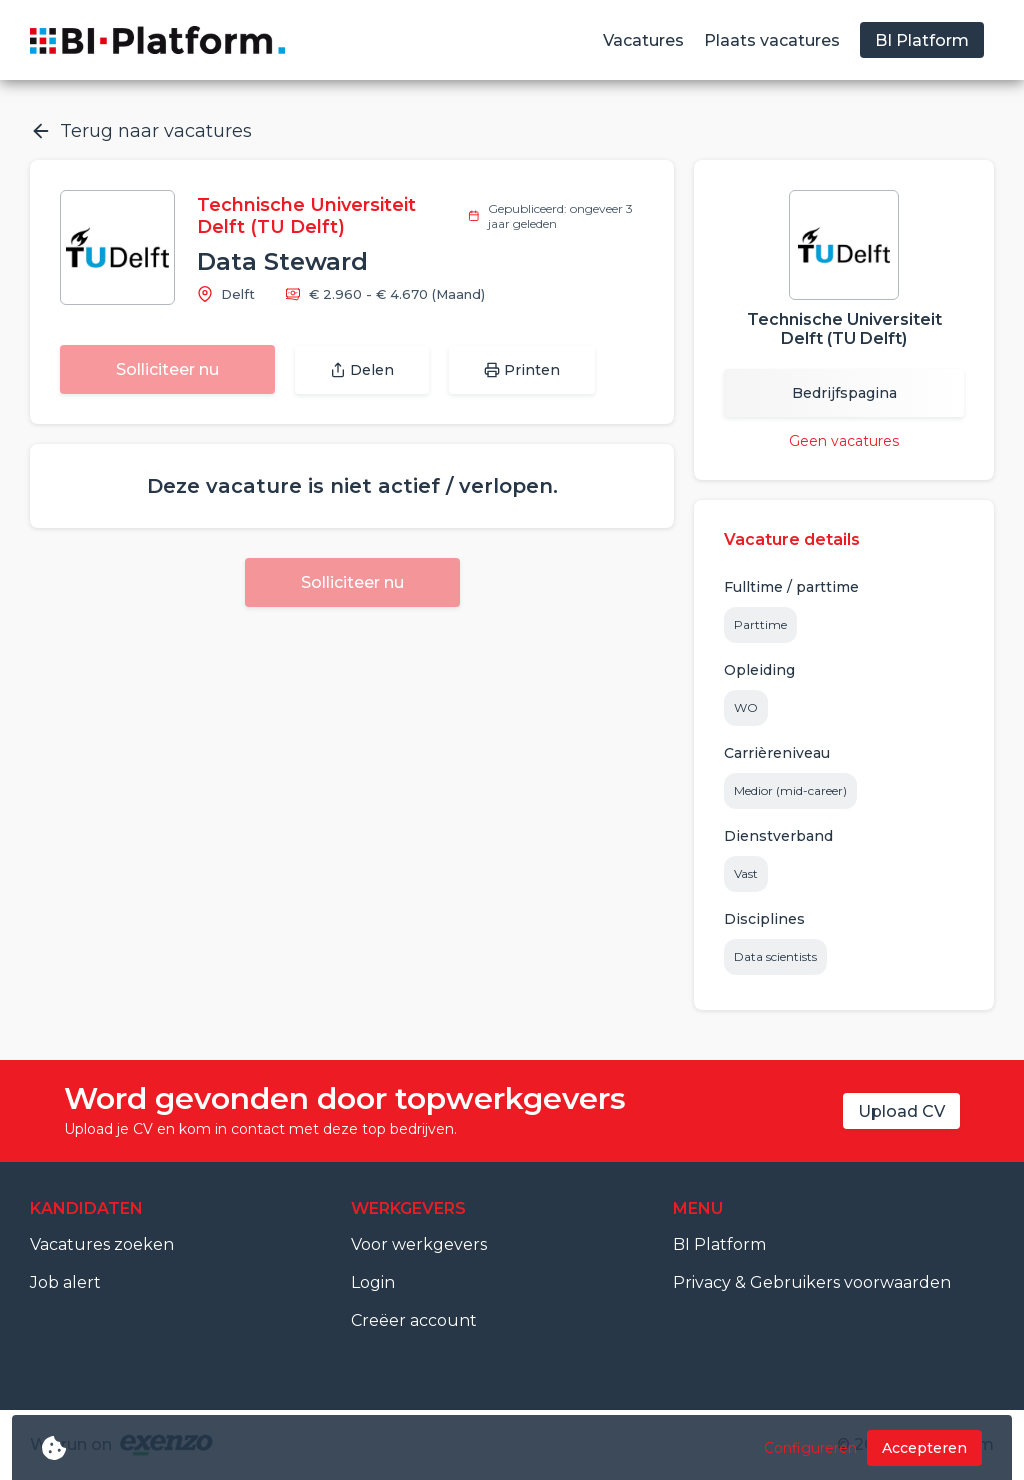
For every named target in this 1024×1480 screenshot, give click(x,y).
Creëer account (414, 1320)
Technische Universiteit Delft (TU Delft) (306, 216)
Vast (746, 873)
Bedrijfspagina (844, 393)
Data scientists (775, 956)
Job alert (65, 1282)
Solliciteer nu (167, 369)
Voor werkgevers (419, 1244)
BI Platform (719, 1244)
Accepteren (924, 1448)
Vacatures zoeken (102, 1244)
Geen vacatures (844, 441)
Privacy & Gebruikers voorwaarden (812, 1282)
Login (373, 1282)
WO (746, 707)
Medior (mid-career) (790, 790)
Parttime (760, 624)
